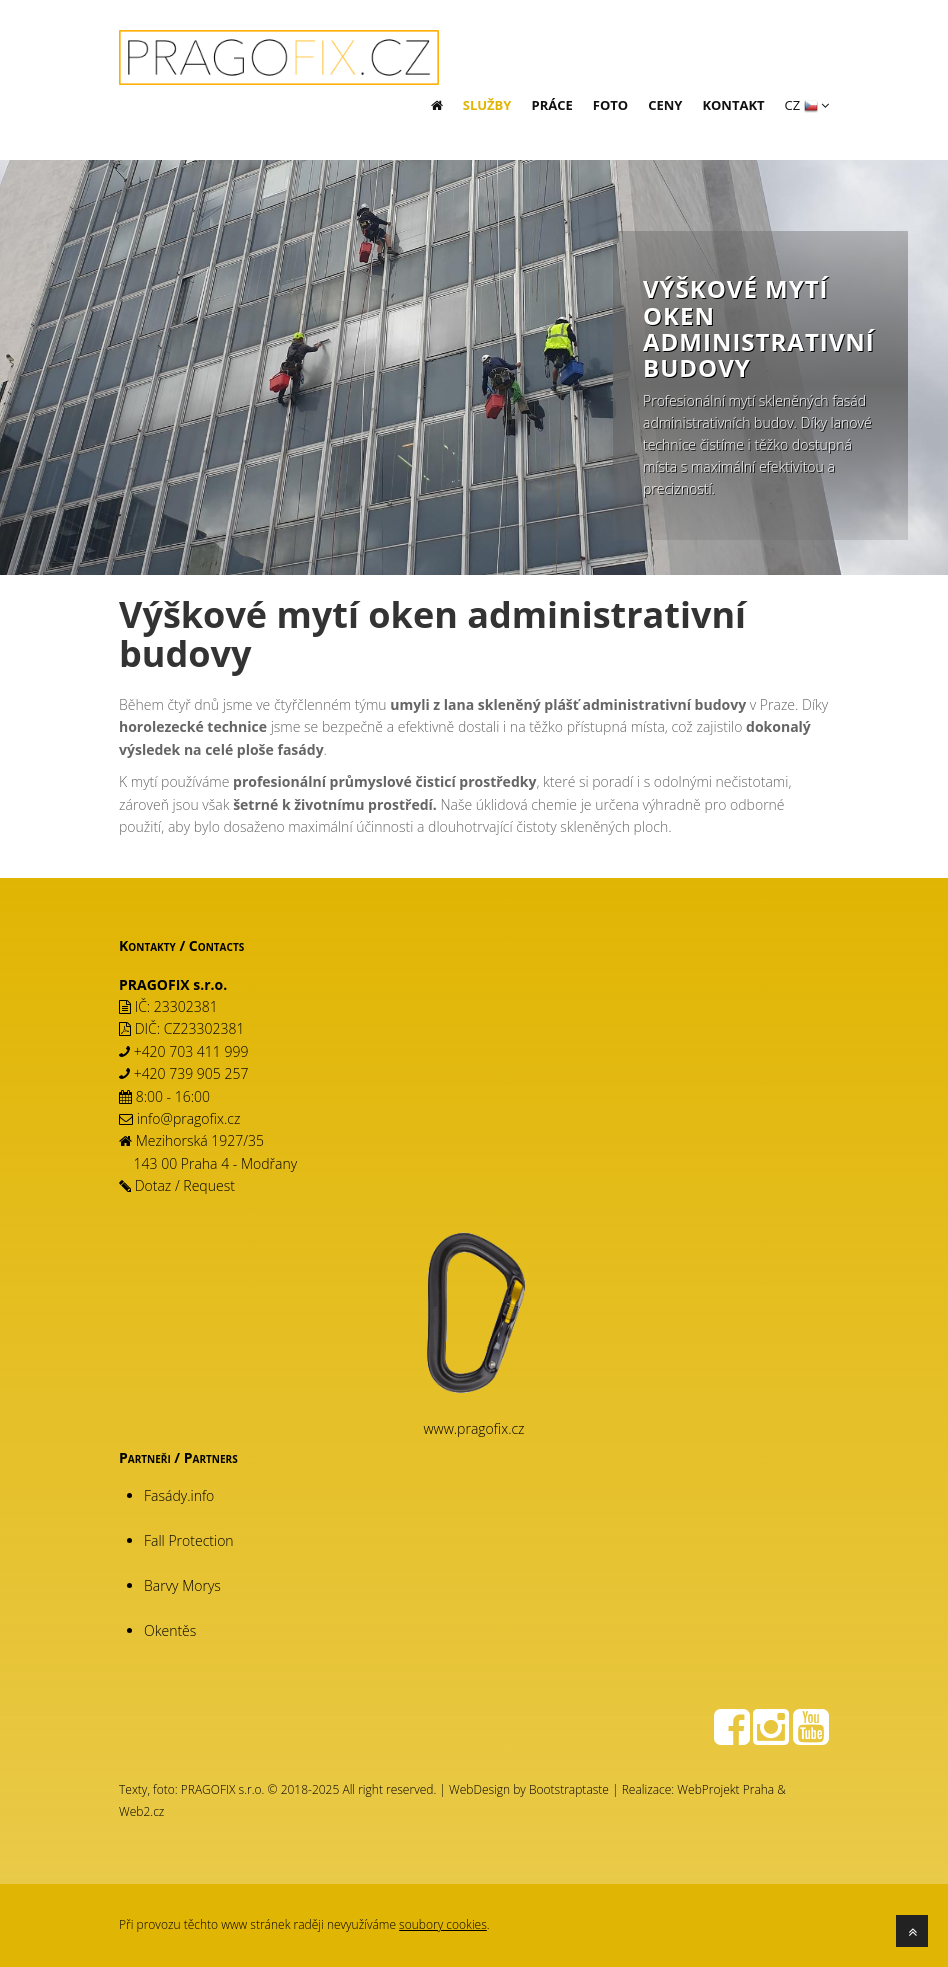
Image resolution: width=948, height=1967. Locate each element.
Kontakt (733, 105)
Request (209, 1185)
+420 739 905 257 (191, 1073)
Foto (610, 105)
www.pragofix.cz (473, 1428)
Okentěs (170, 1630)
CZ (807, 105)
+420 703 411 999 (191, 1051)
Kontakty (147, 945)
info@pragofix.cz (189, 1118)
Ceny (665, 105)
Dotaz (153, 1185)
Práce (551, 105)
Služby (487, 105)
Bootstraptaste (569, 1789)
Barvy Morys (182, 1585)
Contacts (216, 945)
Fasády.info (179, 1495)
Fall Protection (189, 1540)
